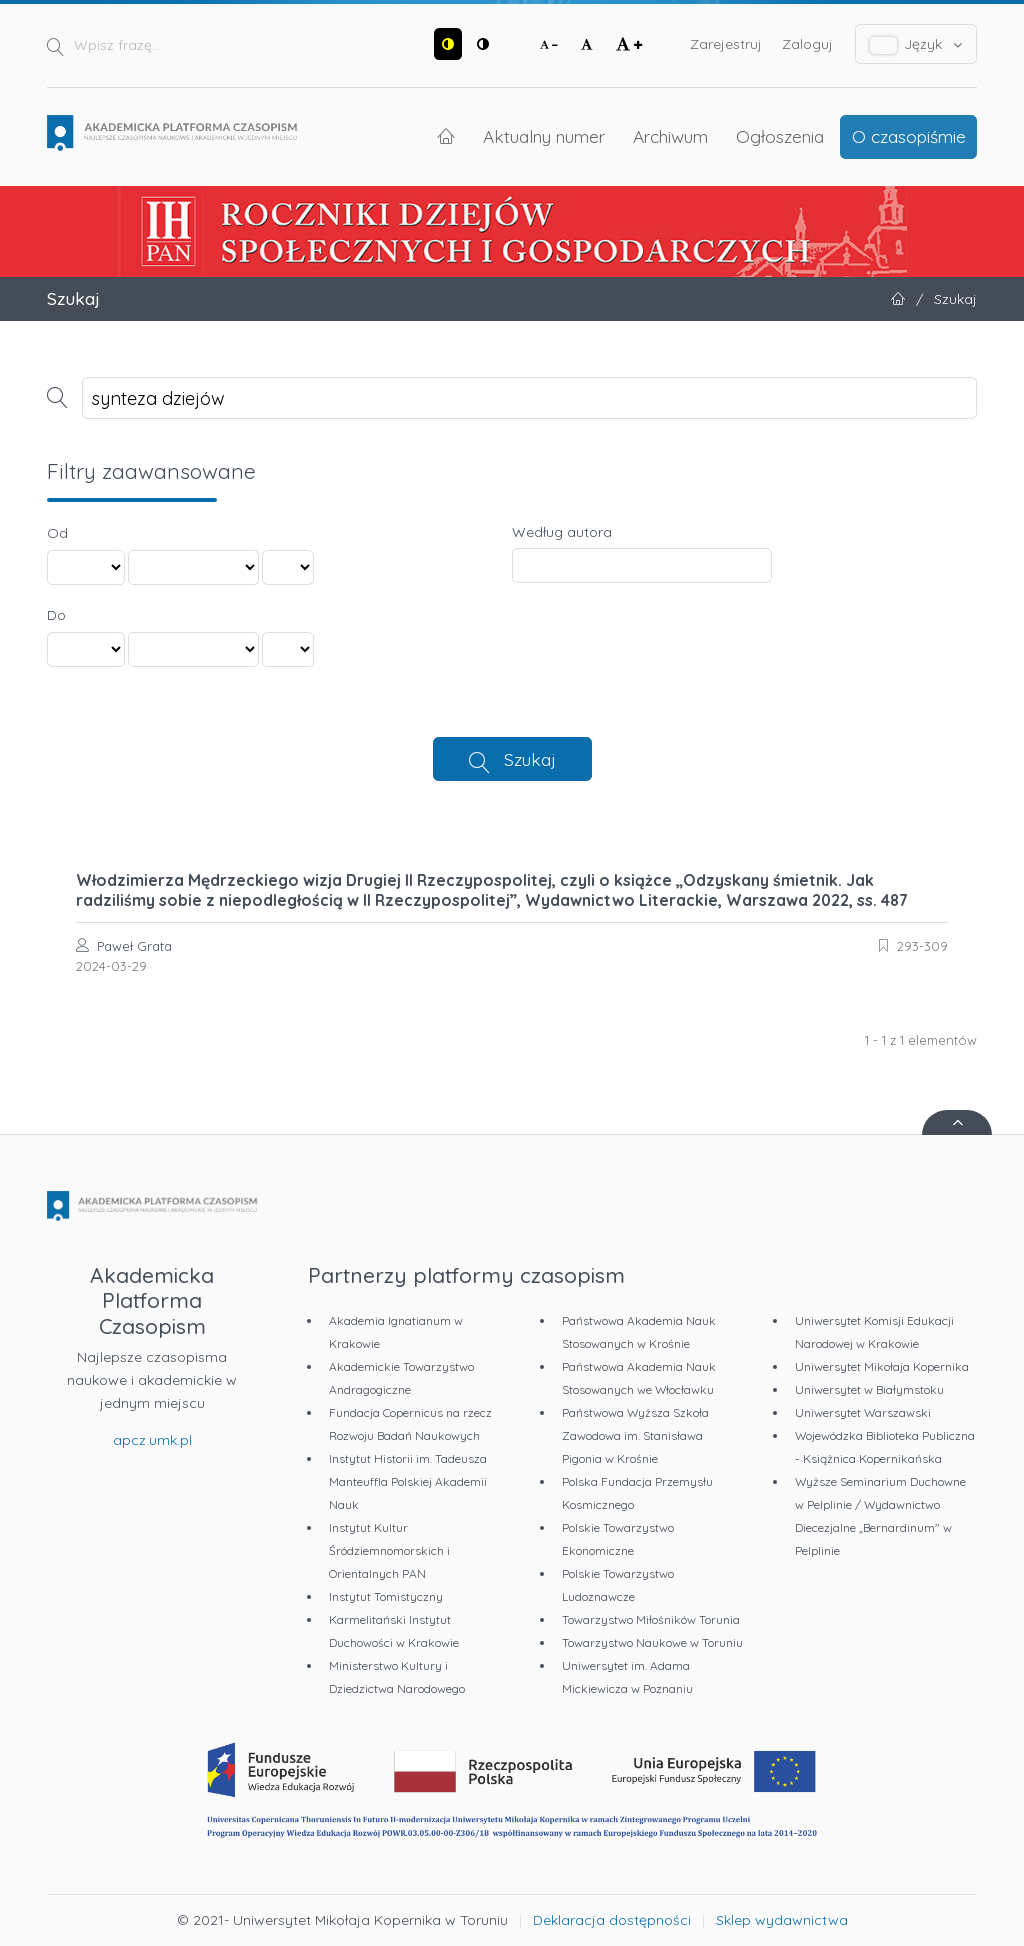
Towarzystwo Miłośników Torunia (651, 1619)
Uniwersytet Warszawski (863, 1412)
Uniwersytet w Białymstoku (869, 1389)
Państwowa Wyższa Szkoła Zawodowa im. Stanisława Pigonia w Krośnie (635, 1435)
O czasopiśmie (909, 136)
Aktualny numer (544, 136)
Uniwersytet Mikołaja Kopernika (882, 1366)
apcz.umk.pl (152, 1440)
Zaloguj (807, 44)
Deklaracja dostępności (612, 1920)
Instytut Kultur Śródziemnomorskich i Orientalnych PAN (389, 1550)
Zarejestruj (726, 44)
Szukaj (530, 759)
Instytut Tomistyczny (386, 1596)
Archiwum (670, 136)
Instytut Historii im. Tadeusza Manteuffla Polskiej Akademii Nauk (408, 1481)
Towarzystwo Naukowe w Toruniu (652, 1642)
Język (916, 44)
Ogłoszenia (780, 136)
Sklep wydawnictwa (782, 1920)
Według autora (562, 532)
